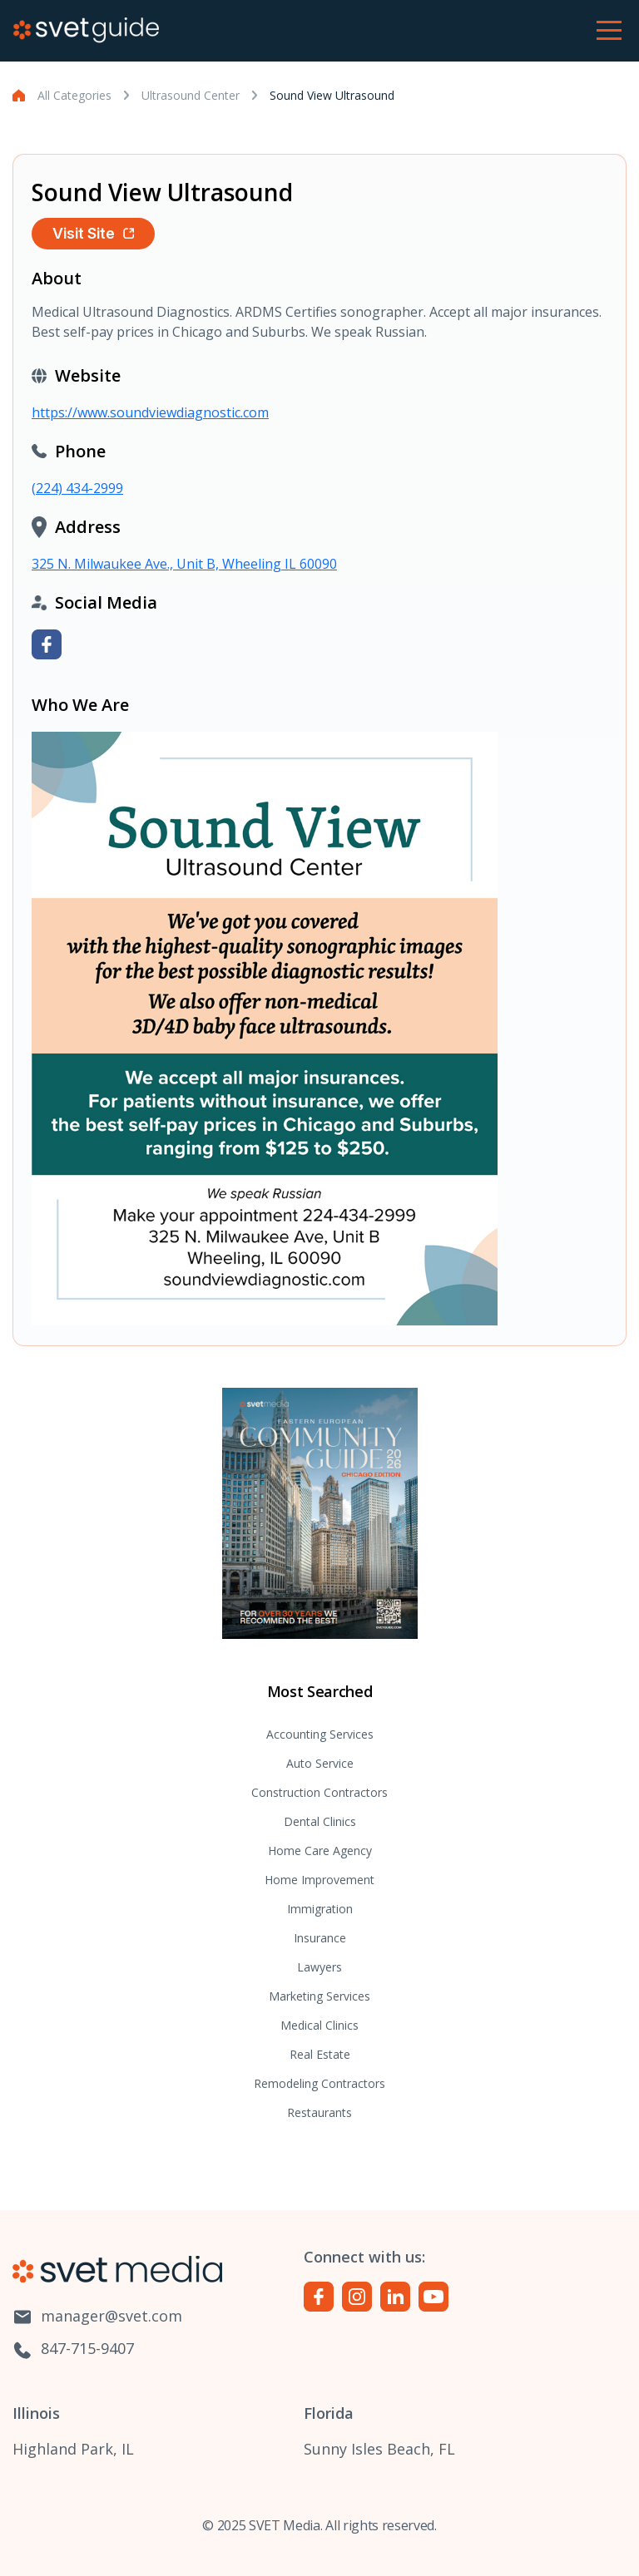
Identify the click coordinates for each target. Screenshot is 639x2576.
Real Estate (320, 2054)
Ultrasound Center (190, 95)
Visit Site (93, 233)
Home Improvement (319, 1880)
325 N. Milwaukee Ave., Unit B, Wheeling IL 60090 (184, 564)
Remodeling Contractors (319, 2083)
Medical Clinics (319, 2025)
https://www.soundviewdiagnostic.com (150, 412)
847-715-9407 (73, 2349)
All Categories (74, 95)
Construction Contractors (319, 1792)
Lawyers (319, 1967)
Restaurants (319, 2112)
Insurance (320, 1938)
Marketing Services (319, 1996)
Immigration (320, 1909)
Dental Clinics (320, 1821)
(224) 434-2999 (77, 488)
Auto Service (320, 1763)
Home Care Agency (320, 1850)
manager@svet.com (97, 2317)
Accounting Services (320, 1734)
